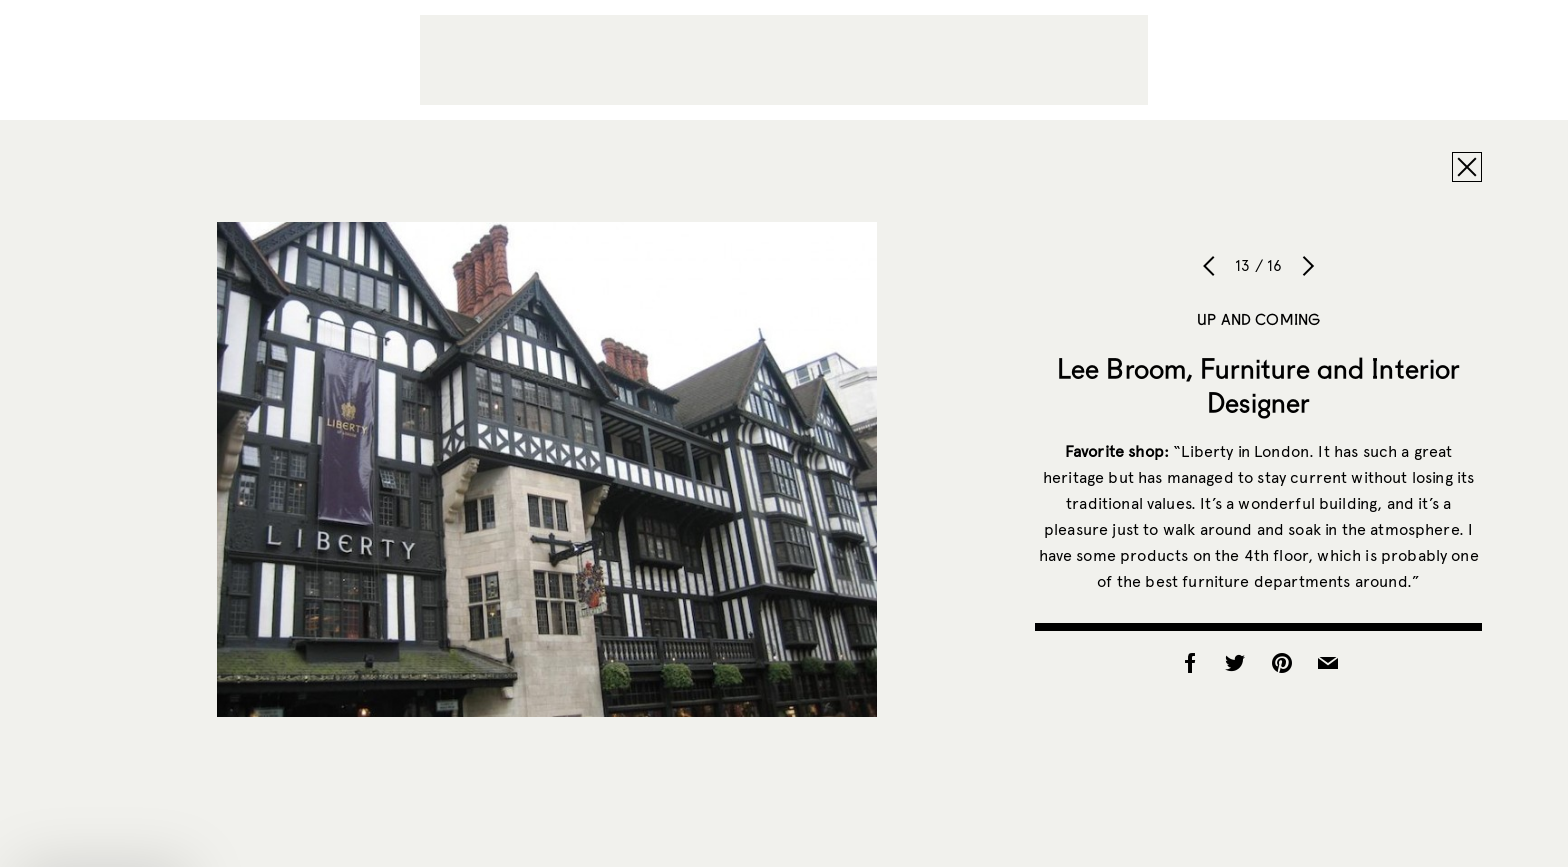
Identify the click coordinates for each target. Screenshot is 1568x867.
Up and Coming (1258, 319)
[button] (104, 842)
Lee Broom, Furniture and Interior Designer (1259, 385)
